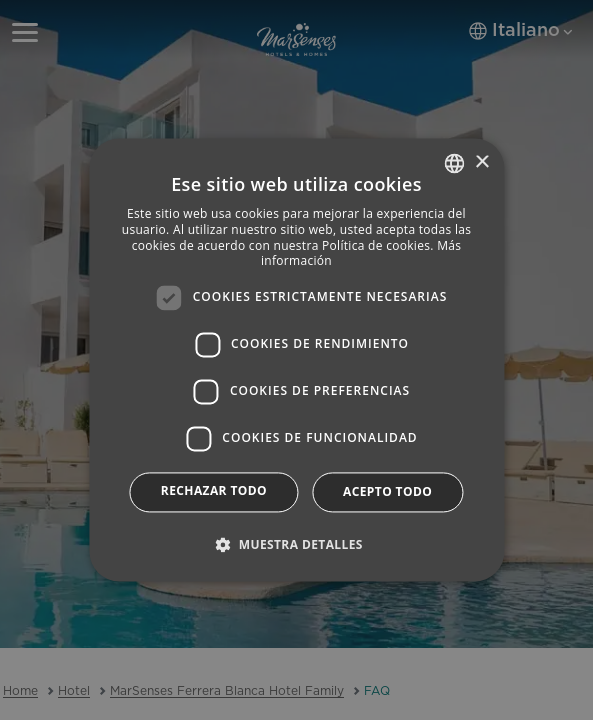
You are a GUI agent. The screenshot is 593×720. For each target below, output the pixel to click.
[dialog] (296, 359)
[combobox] (454, 163)
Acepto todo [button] (387, 491)
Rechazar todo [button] (214, 490)
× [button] (481, 162)
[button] (296, 545)
